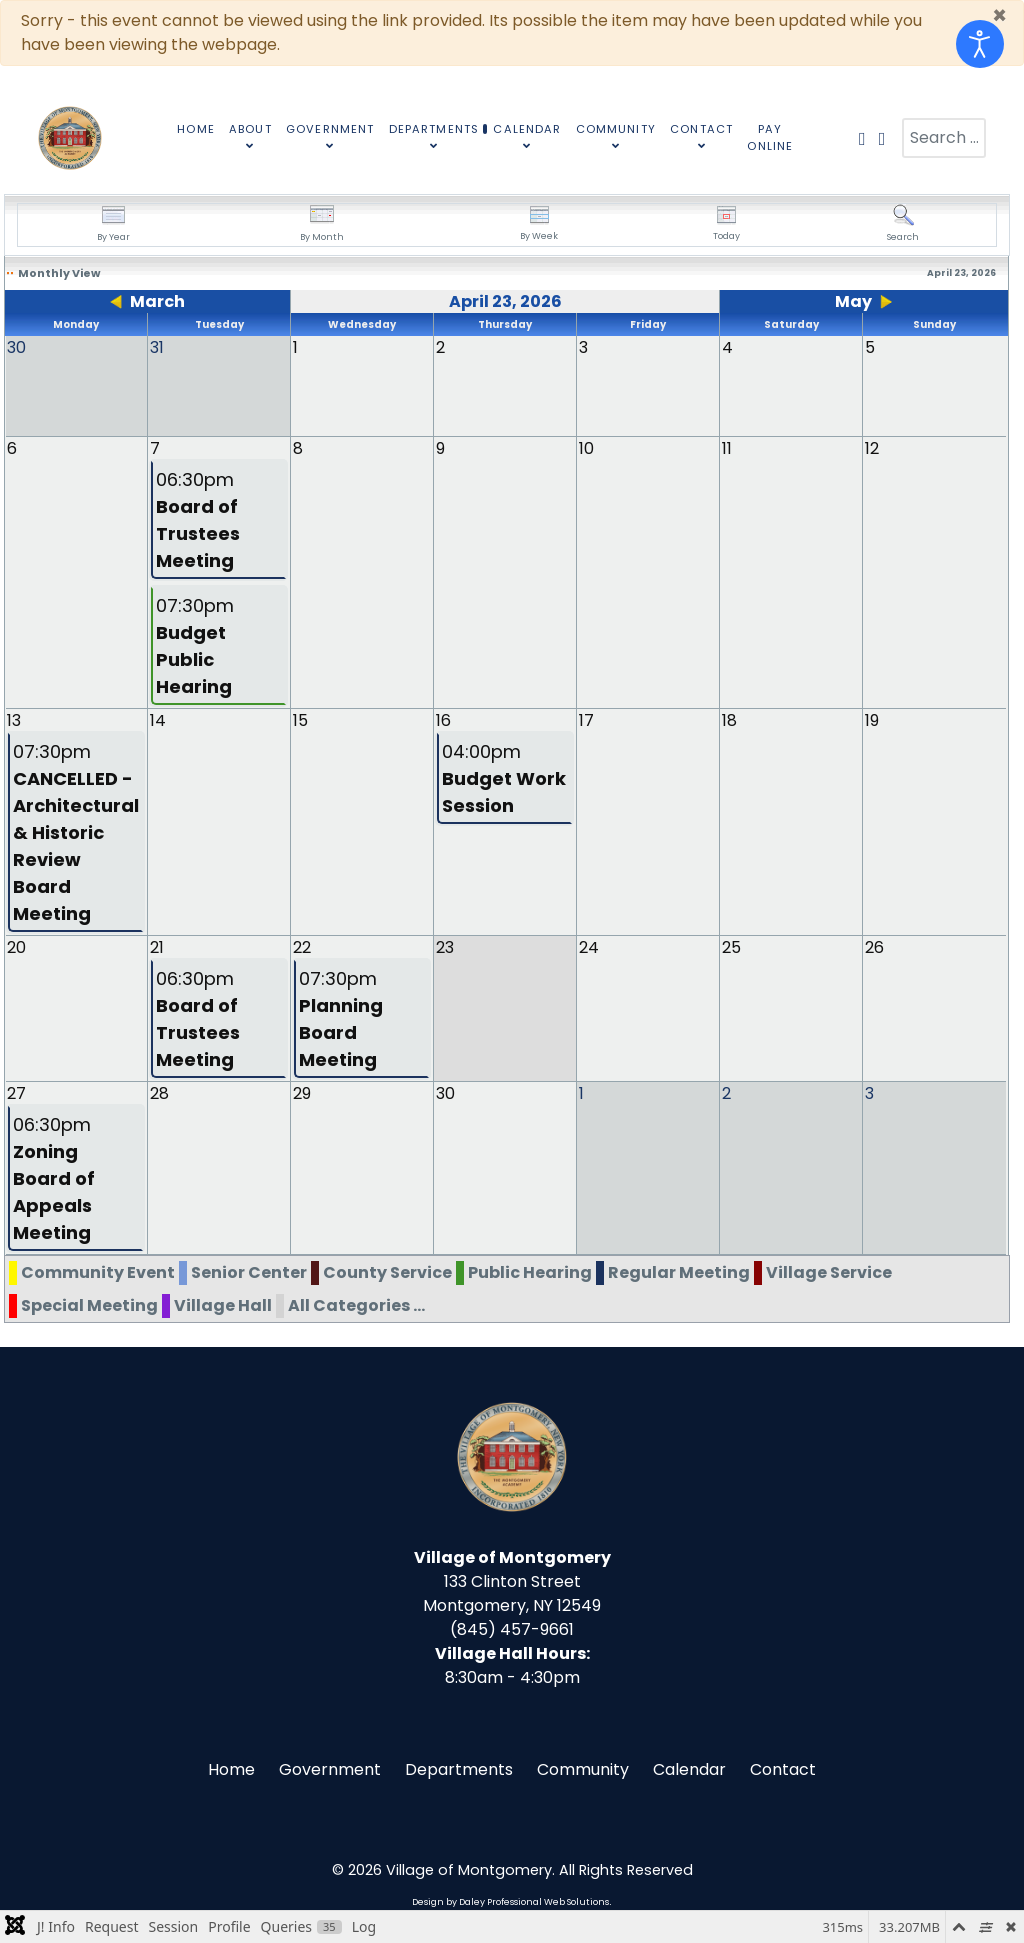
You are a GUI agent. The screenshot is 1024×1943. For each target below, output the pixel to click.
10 (586, 447)
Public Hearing (530, 1271)
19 (872, 719)
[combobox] (944, 138)
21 (157, 946)
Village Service (829, 1271)
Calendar (689, 1768)
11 (727, 447)
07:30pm (195, 645)
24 (589, 946)
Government (330, 1768)
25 (731, 946)
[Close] (999, 16)
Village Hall (223, 1304)
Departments (459, 1768)
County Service (387, 1271)
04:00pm (504, 777)
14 (158, 719)
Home (231, 1768)
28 (159, 1092)
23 (445, 946)
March (157, 301)
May (853, 301)
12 (872, 447)
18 (729, 719)
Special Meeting (89, 1304)
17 (586, 719)
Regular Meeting (679, 1271)
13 (14, 719)
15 (300, 719)
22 (302, 946)
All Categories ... (356, 1304)
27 (16, 1092)
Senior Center (249, 1271)
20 (16, 946)
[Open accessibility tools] (980, 44)
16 (443, 719)
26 (874, 946)
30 (445, 1092)
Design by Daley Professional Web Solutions (510, 1901)
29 (302, 1092)
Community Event (98, 1271)
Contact (783, 1768)
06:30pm (198, 519)
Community (583, 1768)
